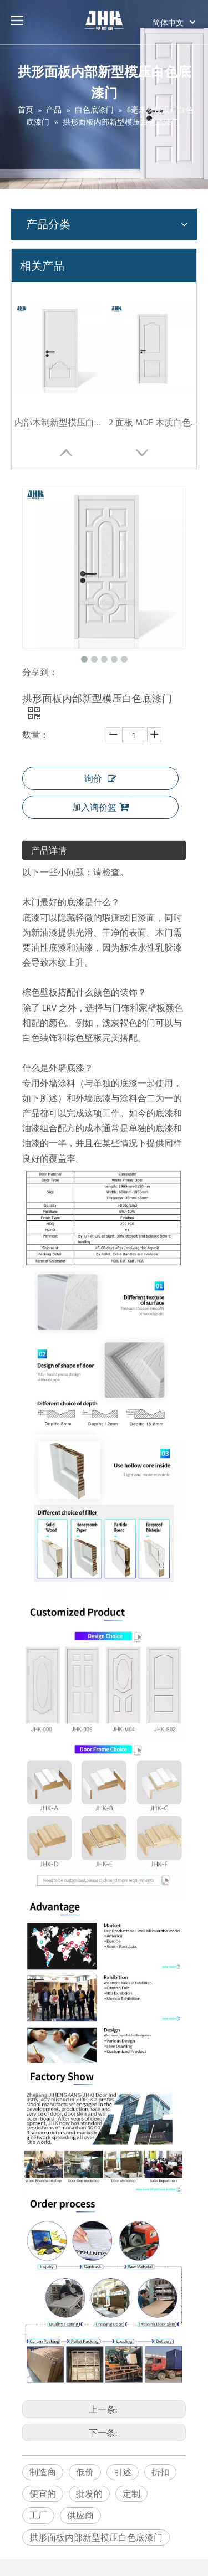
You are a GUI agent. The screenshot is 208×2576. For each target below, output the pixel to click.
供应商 (80, 2515)
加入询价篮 (100, 807)
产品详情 (49, 850)
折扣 (160, 2471)
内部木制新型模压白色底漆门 (58, 422)
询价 (100, 778)
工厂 (38, 2515)
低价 (85, 2471)
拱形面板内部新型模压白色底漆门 (96, 2537)
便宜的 (42, 2493)
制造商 (42, 2471)
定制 (131, 2493)
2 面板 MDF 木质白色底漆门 (153, 422)
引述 (122, 2471)
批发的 (89, 2493)
